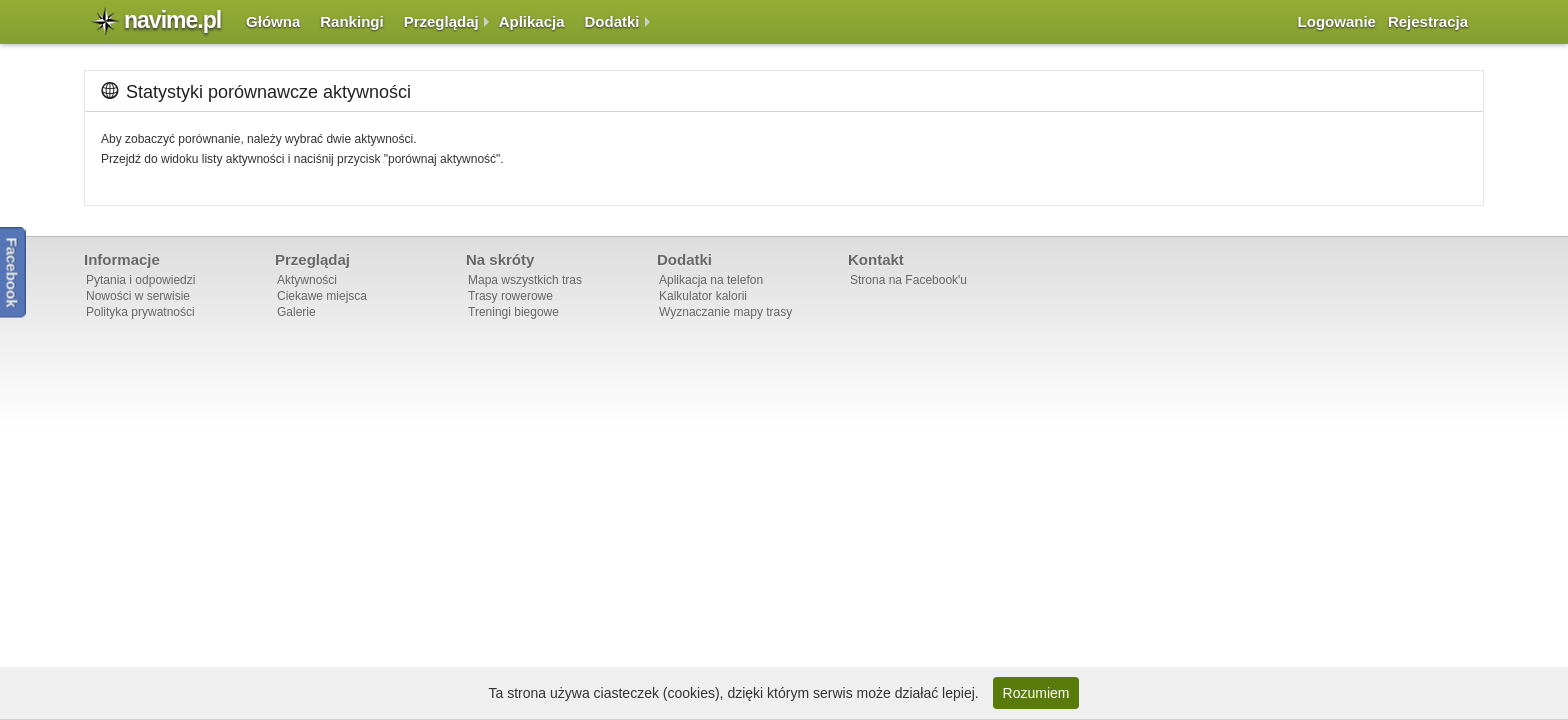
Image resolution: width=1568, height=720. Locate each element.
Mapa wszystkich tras (525, 280)
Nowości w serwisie (138, 296)
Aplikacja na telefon (711, 280)
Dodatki (612, 21)
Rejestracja (1428, 21)
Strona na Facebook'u (908, 280)
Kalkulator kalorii (703, 296)
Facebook (12, 272)
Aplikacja (532, 21)
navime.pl (172, 20)
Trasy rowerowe (510, 296)
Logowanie (1337, 21)
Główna (273, 21)
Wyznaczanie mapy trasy (725, 312)
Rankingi (351, 21)
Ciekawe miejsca (322, 296)
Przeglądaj (441, 21)
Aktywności (307, 280)
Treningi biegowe (513, 312)
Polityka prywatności (140, 312)
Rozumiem (1036, 693)
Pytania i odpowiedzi (140, 280)
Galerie (296, 312)
